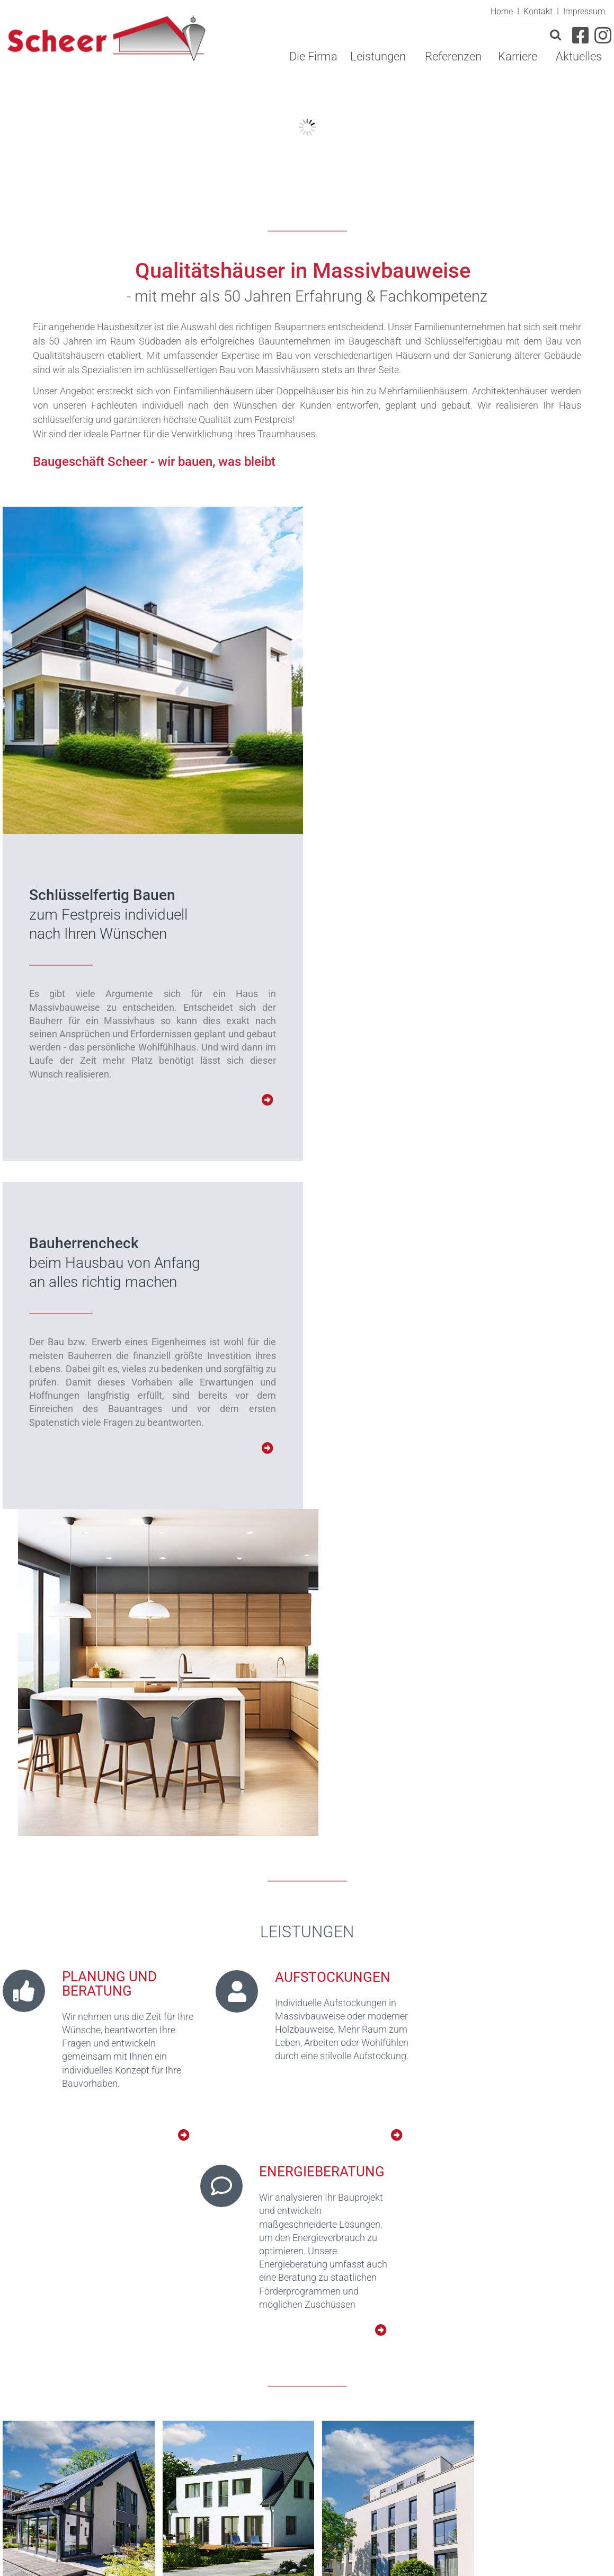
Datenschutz (486, 2547)
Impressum (584, 11)
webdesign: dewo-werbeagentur (540, 2561)
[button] (256, 2424)
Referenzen (453, 56)
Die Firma (313, 56)
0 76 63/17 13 (373, 2462)
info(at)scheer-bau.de (350, 2498)
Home (502, 11)
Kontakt (538, 11)
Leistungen (378, 56)
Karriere (517, 56)
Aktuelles (579, 56)
